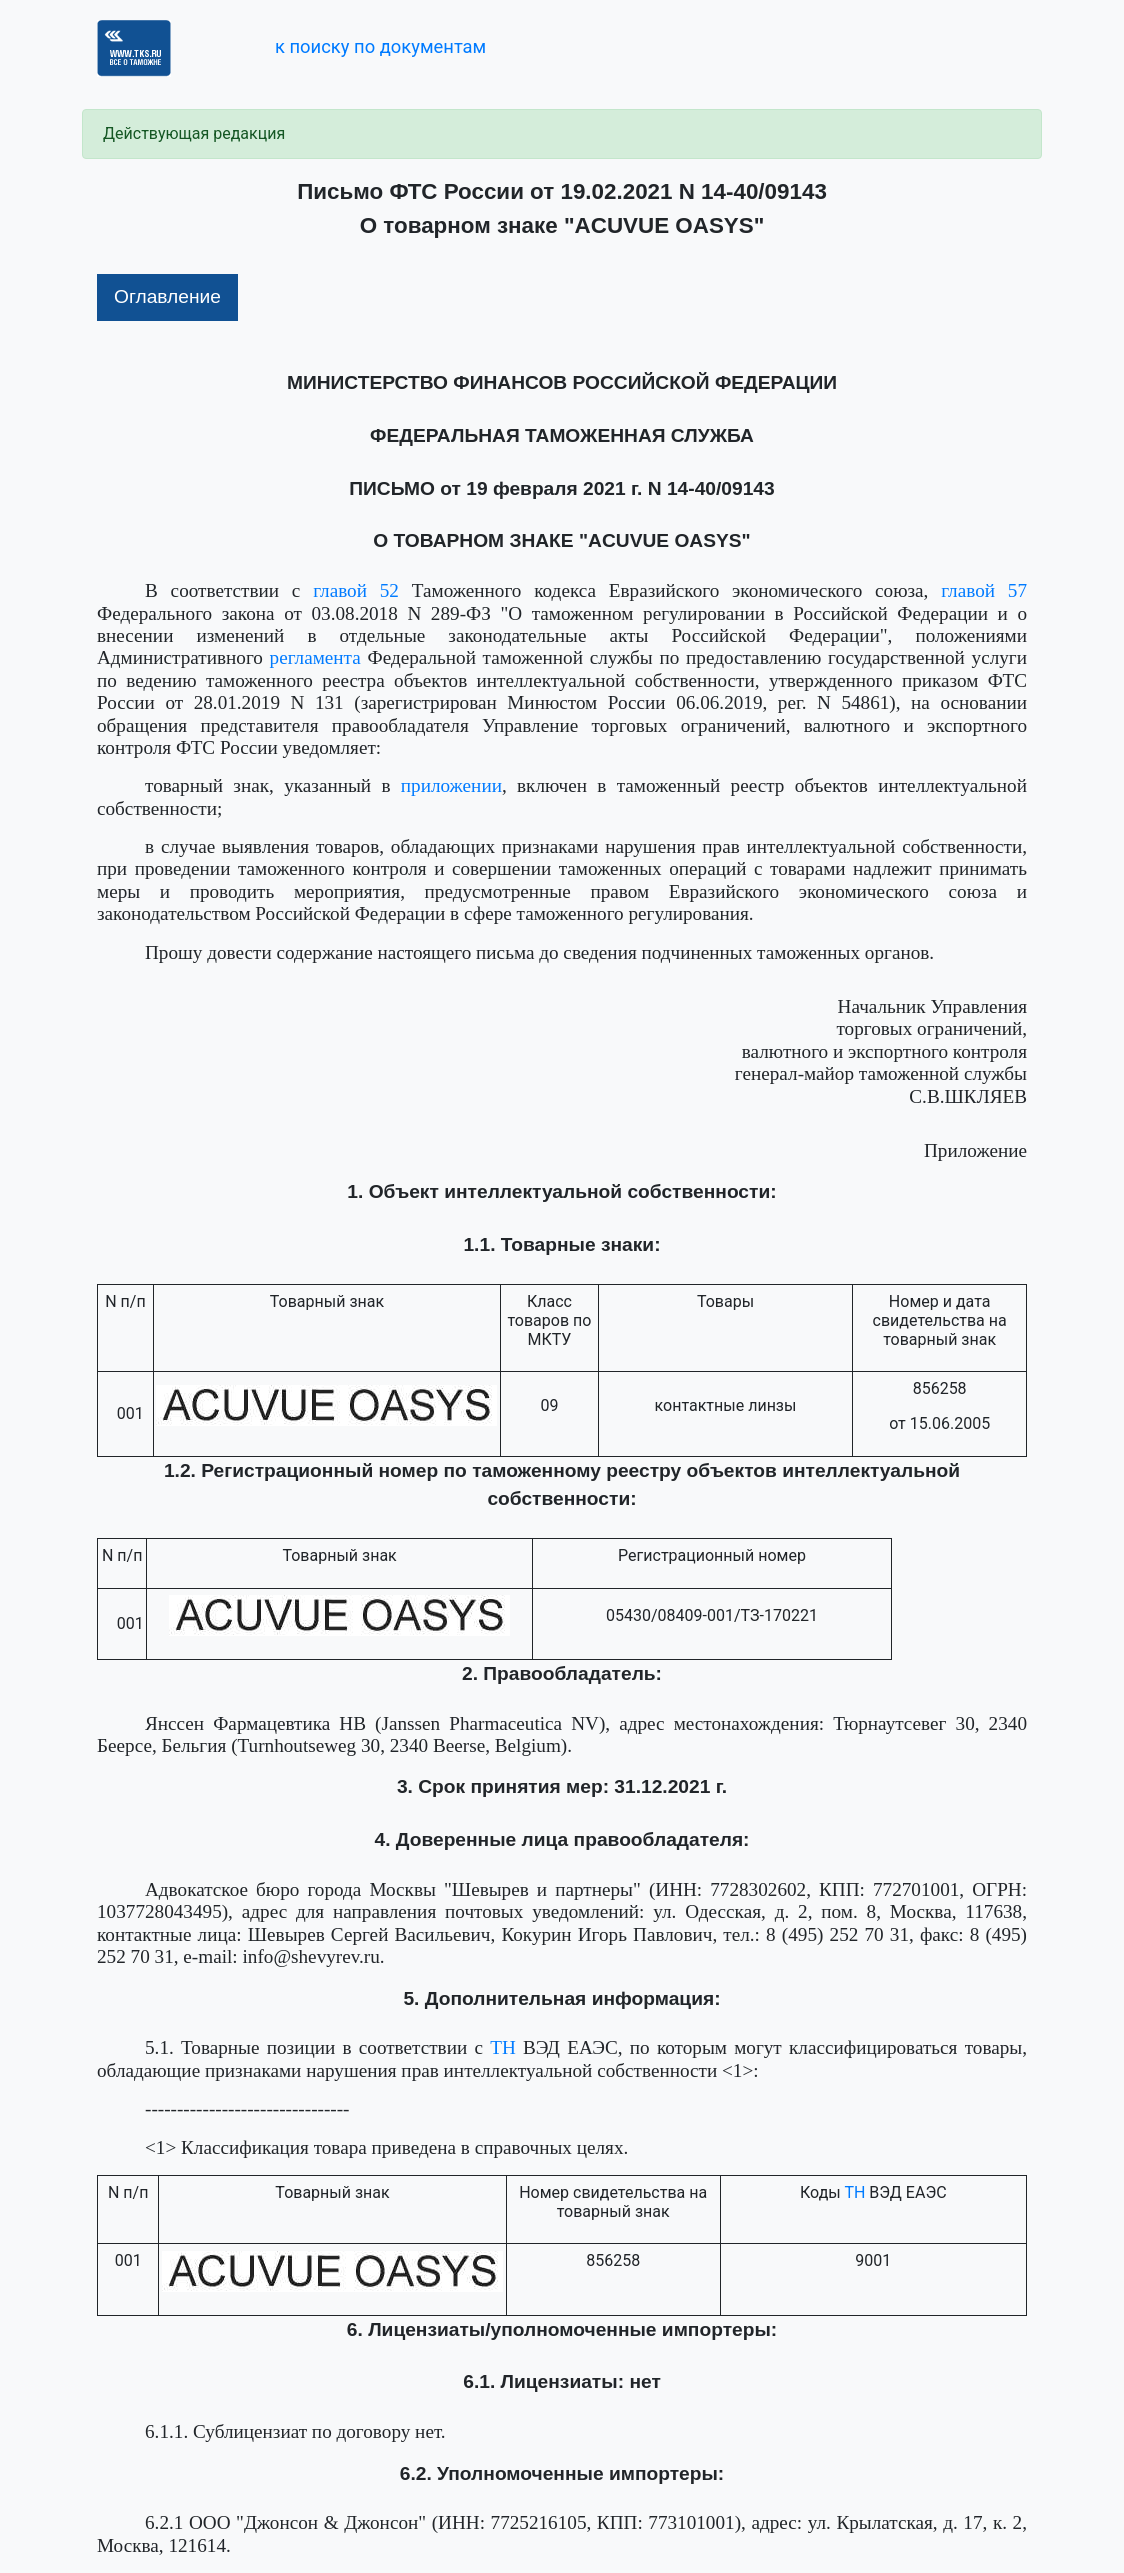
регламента (315, 657)
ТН (503, 2047)
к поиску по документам (380, 46)
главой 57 (984, 590)
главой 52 (356, 590)
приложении (451, 785)
